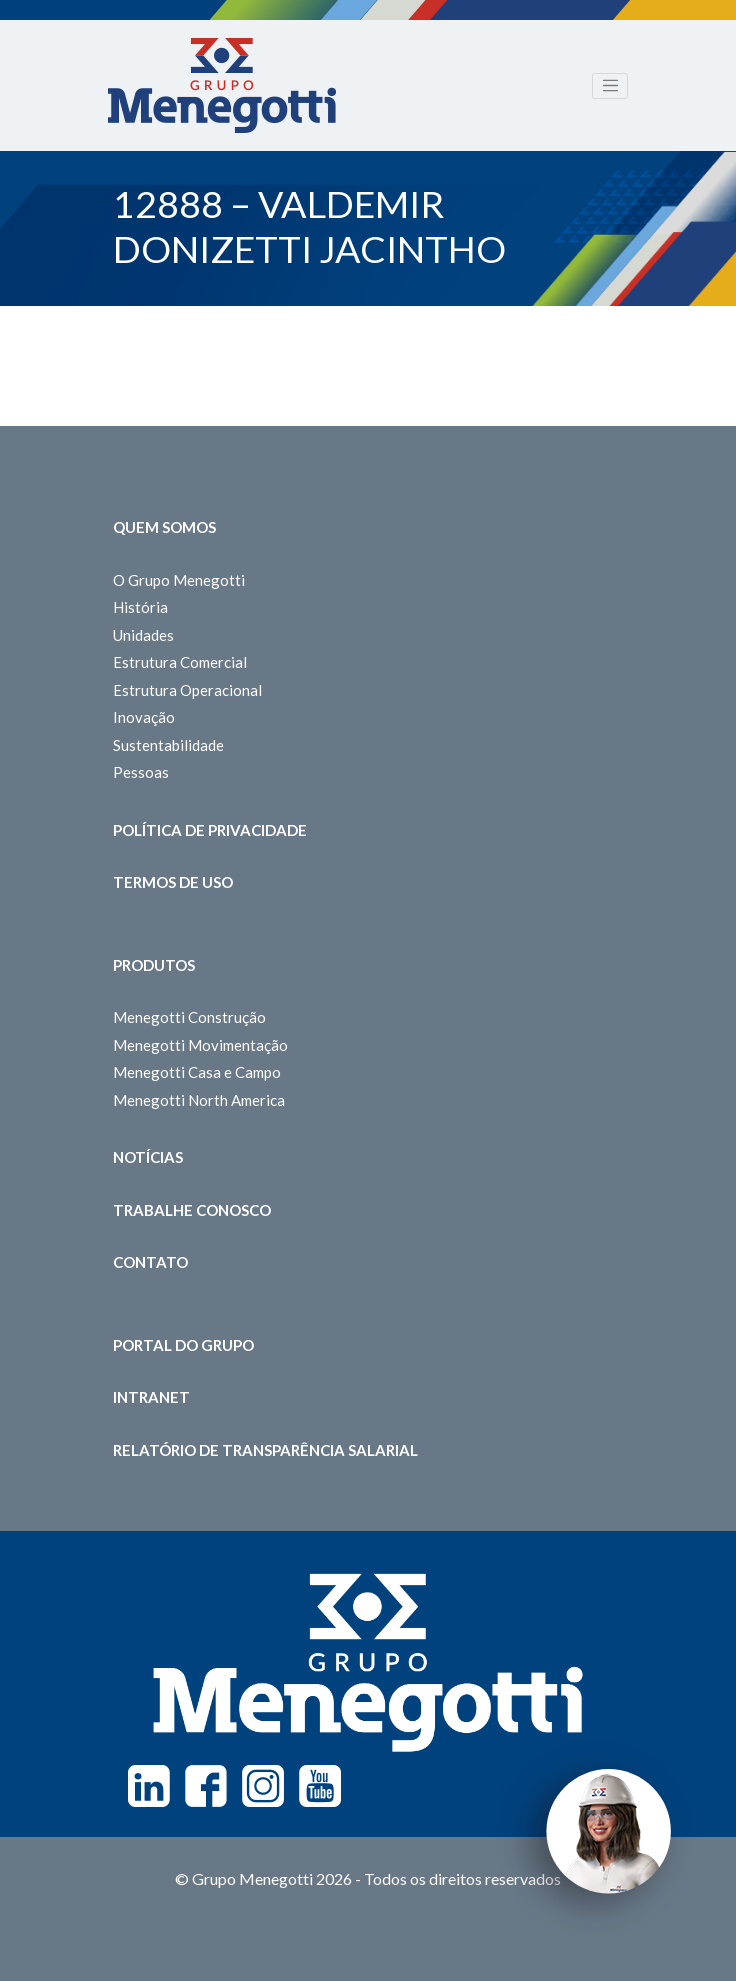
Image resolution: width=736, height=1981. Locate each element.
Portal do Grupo (183, 1345)
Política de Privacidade (210, 830)
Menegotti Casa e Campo (197, 1072)
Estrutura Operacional (187, 690)
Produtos (154, 965)
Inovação (144, 717)
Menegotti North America (199, 1100)
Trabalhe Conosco (192, 1210)
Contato (150, 1262)
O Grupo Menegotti (179, 580)
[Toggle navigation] (610, 86)
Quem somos (164, 527)
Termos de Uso (173, 882)
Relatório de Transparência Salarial (265, 1450)
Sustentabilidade (168, 745)
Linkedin (149, 1786)
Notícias (148, 1157)
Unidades (143, 635)
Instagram (263, 1786)
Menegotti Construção (189, 1017)
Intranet (151, 1397)
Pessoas (141, 772)
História (140, 607)
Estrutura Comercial (180, 662)
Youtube (320, 1786)
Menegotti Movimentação (200, 1045)
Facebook (206, 1786)
